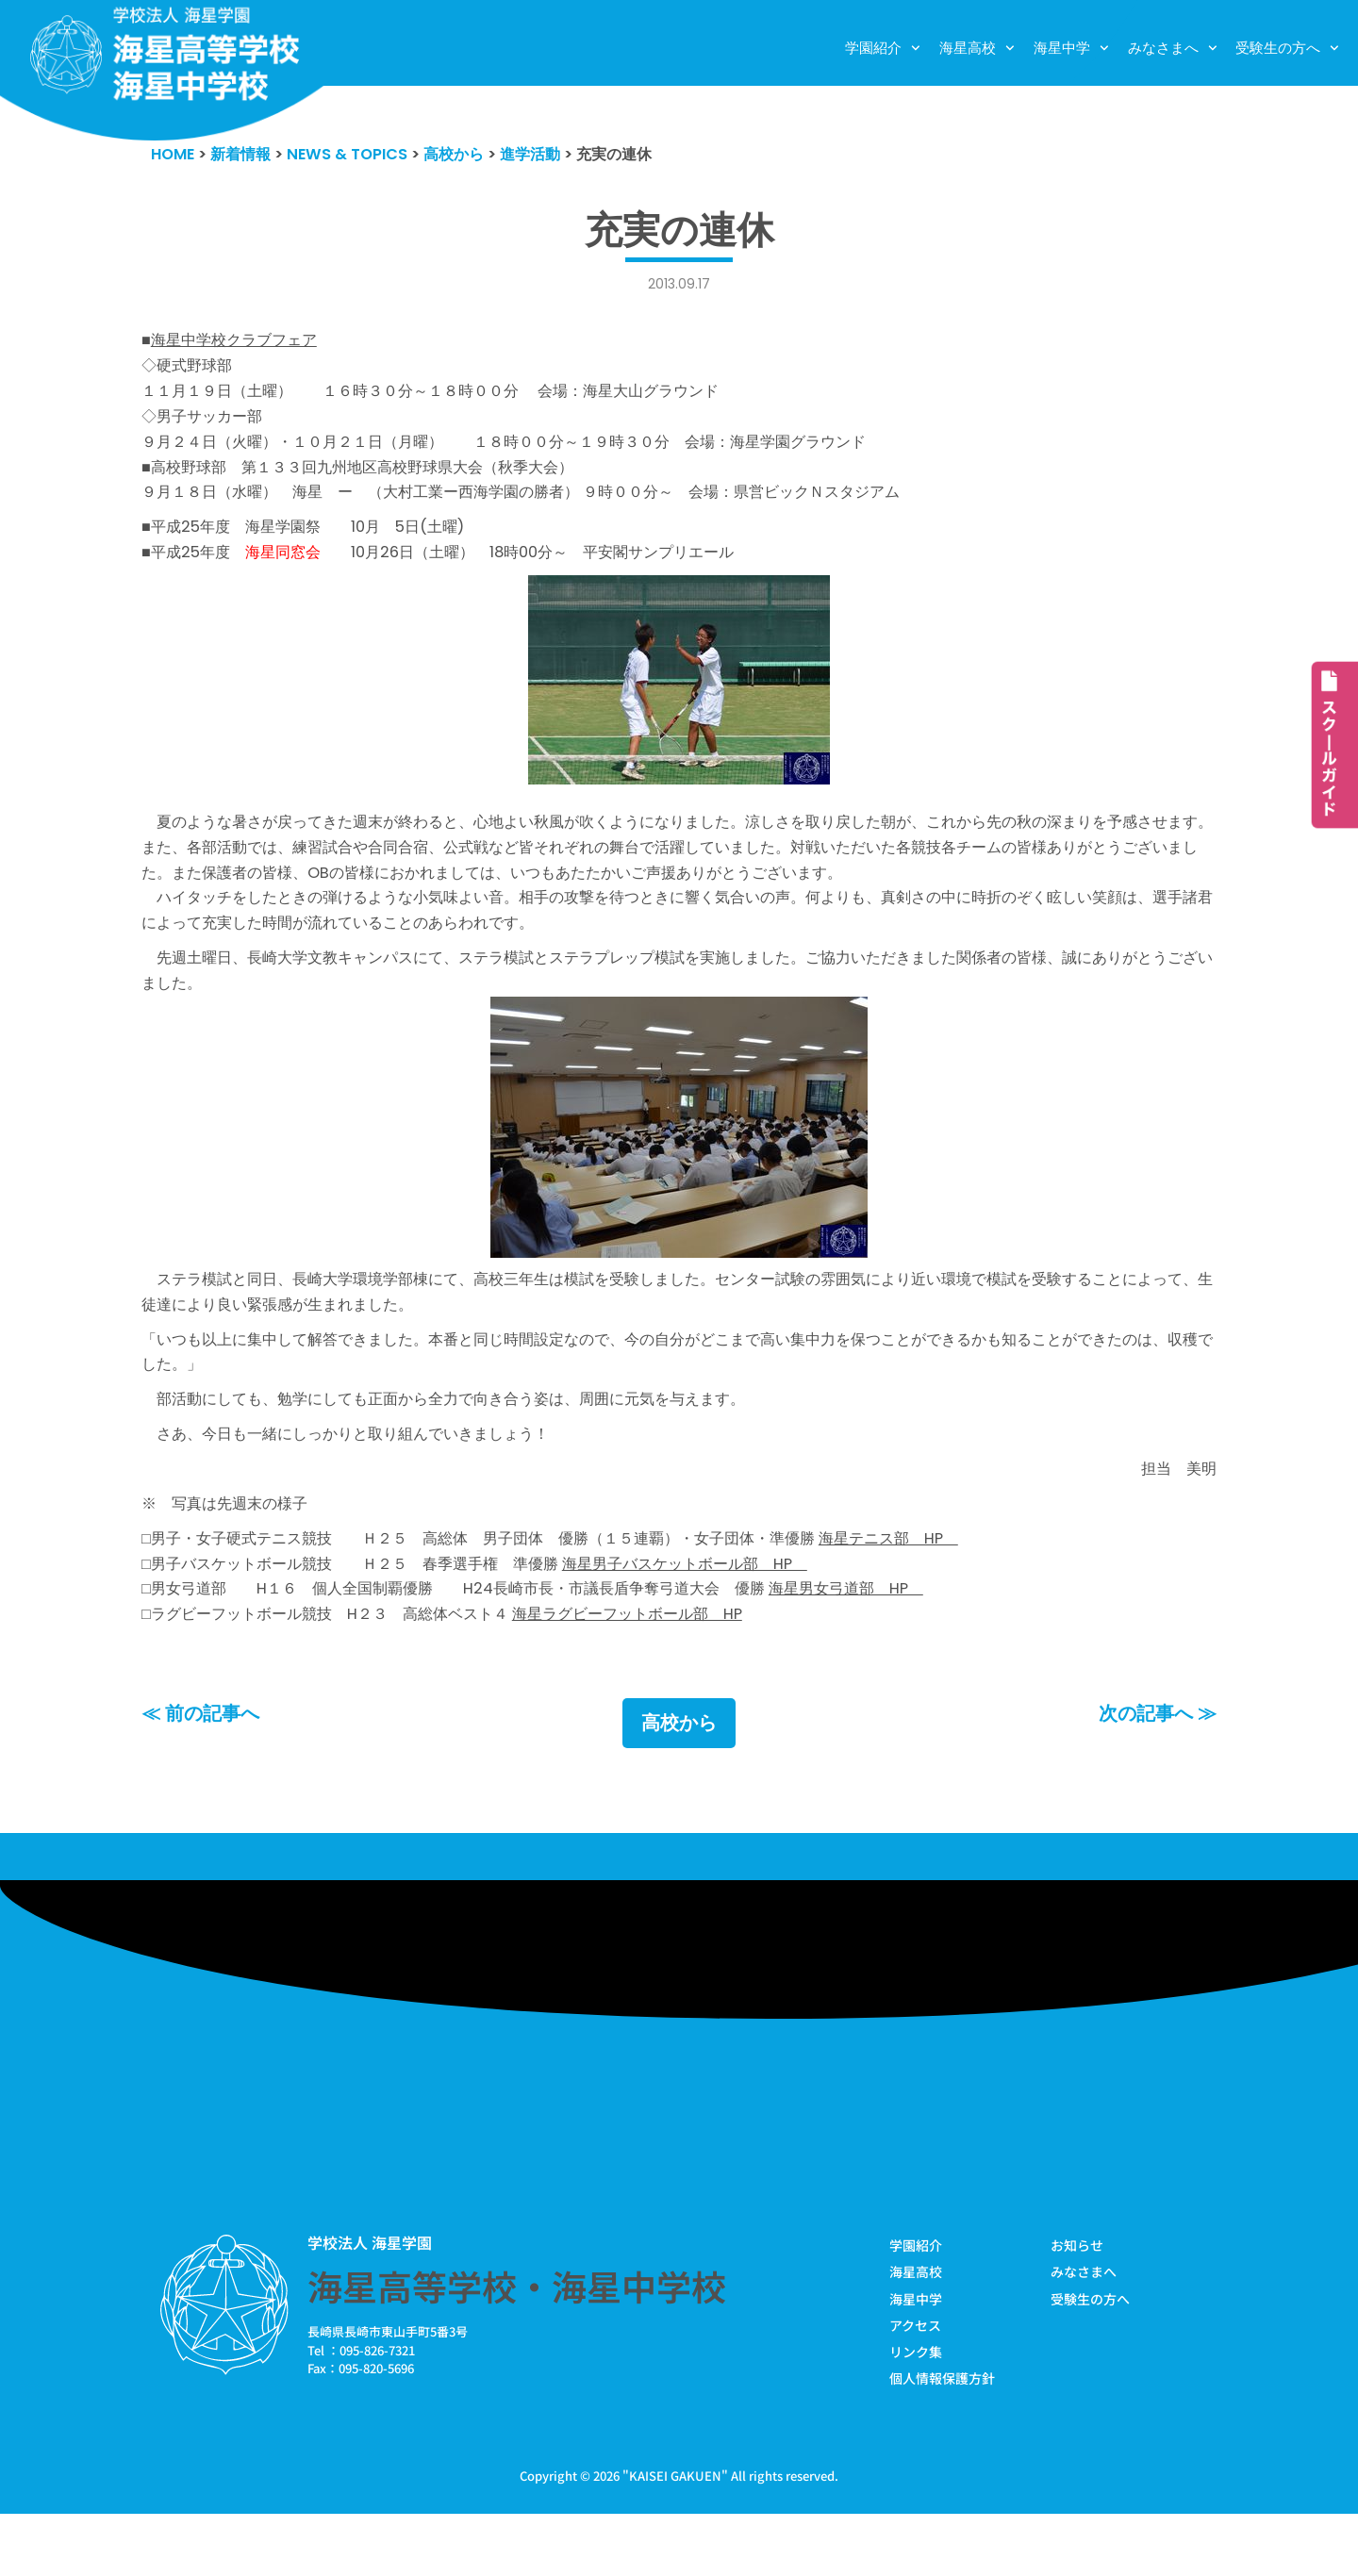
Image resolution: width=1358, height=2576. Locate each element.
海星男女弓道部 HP (888, 1644)
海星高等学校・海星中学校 (516, 2345)
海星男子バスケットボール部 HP (718, 1617)
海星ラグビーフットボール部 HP (657, 1671)
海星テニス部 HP (935, 1589)
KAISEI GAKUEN (675, 2537)
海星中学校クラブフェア (239, 344)
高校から (679, 1782)
